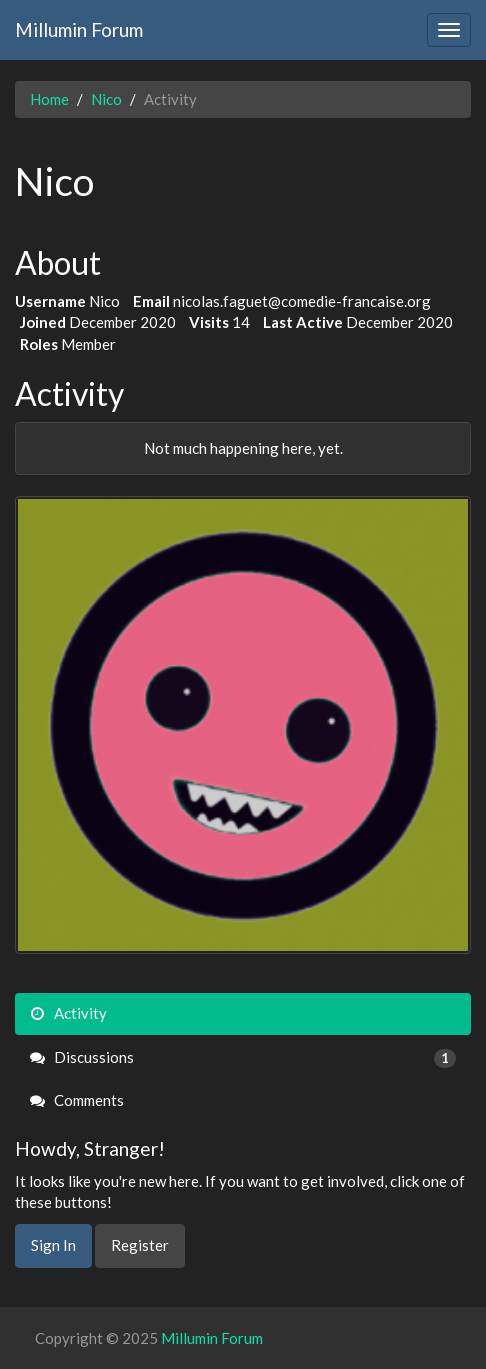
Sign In (53, 1245)
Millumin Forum (79, 29)
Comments (77, 1100)
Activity (68, 1013)
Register (140, 1245)
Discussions (243, 1057)
